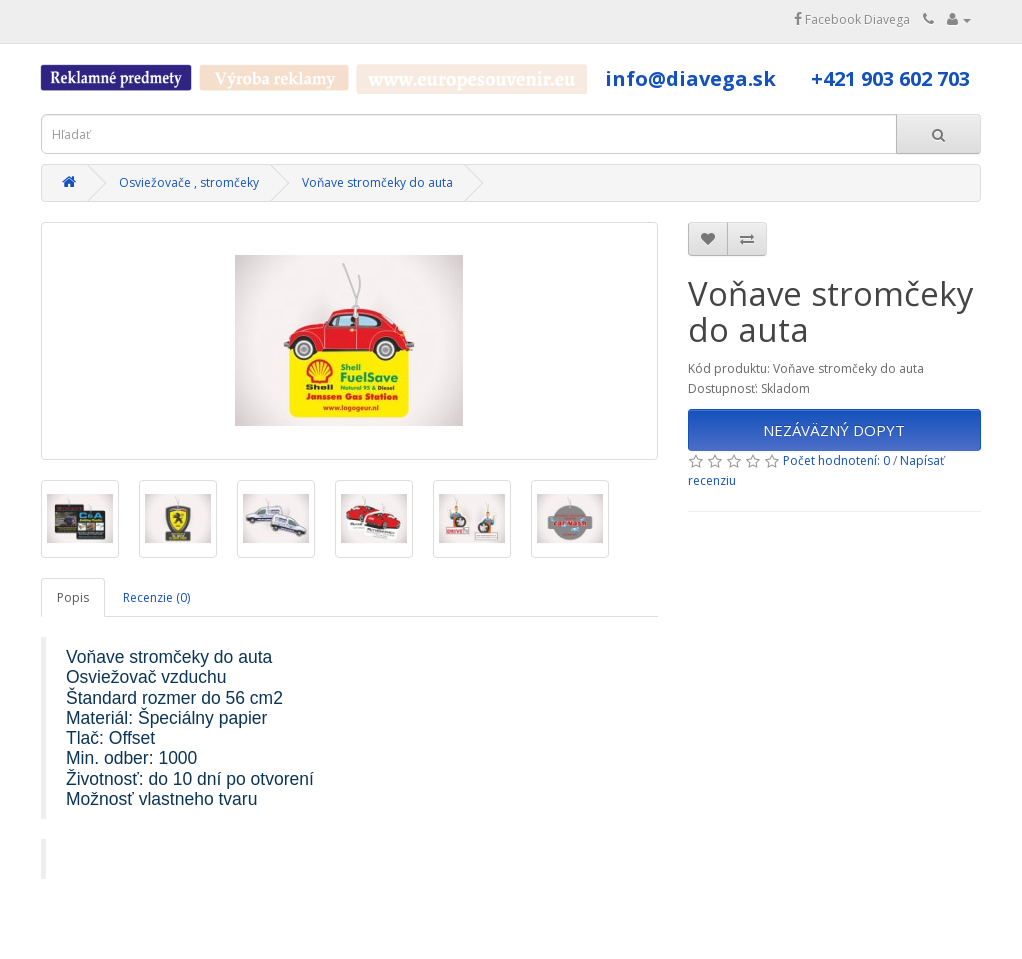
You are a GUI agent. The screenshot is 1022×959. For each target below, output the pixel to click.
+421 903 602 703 (890, 78)
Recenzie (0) (156, 597)
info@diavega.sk (690, 78)
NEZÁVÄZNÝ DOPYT (834, 430)
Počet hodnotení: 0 (836, 460)
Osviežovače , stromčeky (189, 182)
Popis (73, 597)
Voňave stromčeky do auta (377, 182)
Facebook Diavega (852, 19)
